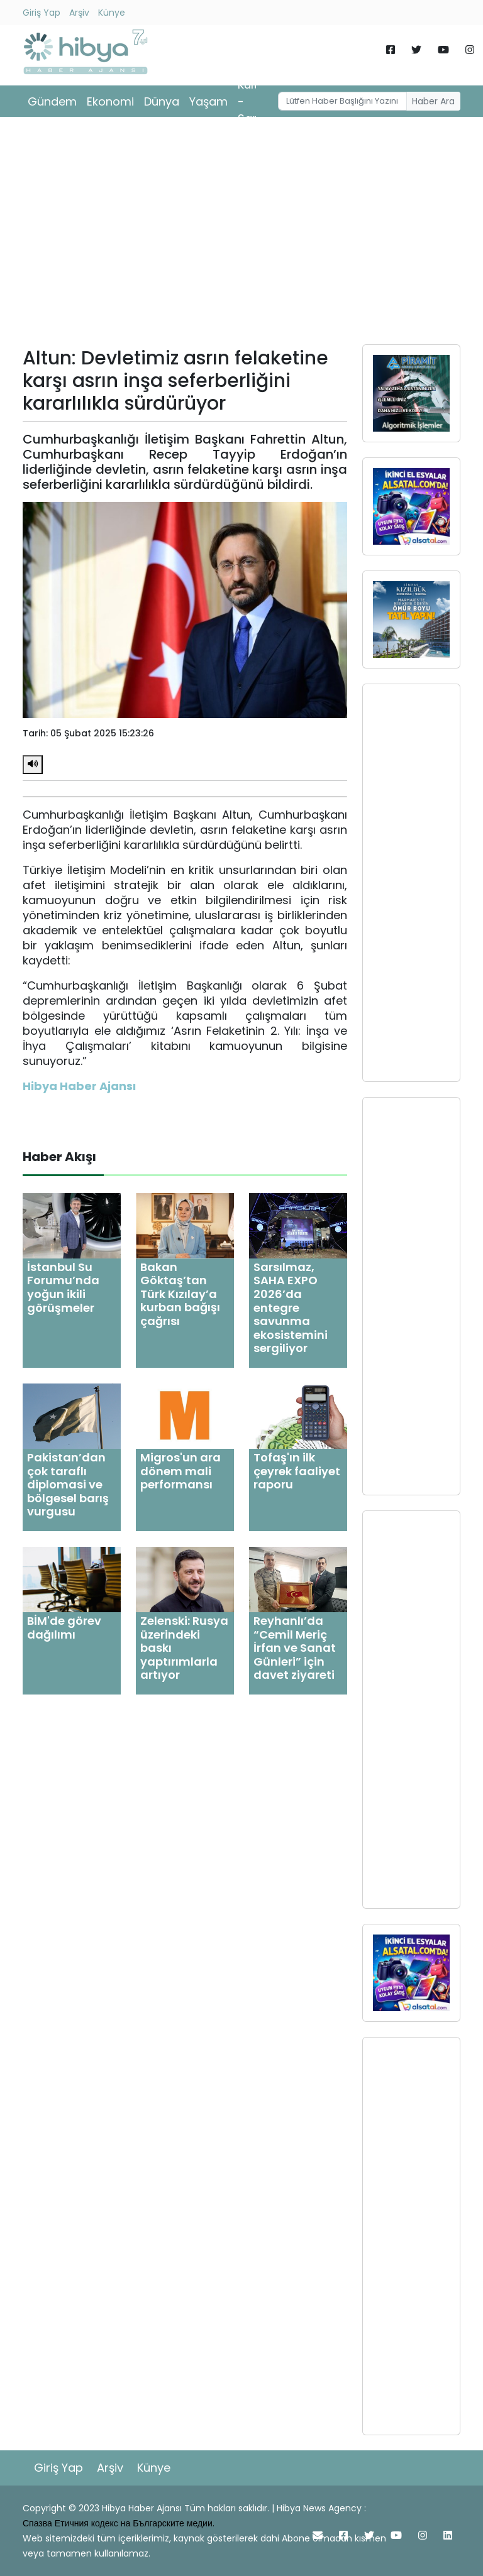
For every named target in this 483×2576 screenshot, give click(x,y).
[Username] (343, 101)
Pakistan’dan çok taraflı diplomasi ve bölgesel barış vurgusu (68, 1484)
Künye (111, 12)
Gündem (52, 101)
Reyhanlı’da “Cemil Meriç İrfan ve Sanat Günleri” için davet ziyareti (294, 1648)
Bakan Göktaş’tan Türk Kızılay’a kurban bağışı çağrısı (180, 1294)
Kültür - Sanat (254, 101)
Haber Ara (433, 101)
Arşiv (79, 12)
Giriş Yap (41, 12)
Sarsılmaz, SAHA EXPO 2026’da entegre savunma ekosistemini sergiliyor (290, 1307)
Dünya (161, 101)
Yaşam (208, 101)
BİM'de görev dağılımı (64, 1627)
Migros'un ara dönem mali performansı (180, 1470)
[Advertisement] (241, 235)
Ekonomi (110, 101)
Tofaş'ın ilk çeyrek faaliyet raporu (296, 1470)
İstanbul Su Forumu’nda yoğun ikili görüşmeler (63, 1287)
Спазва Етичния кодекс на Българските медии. (118, 2523)
